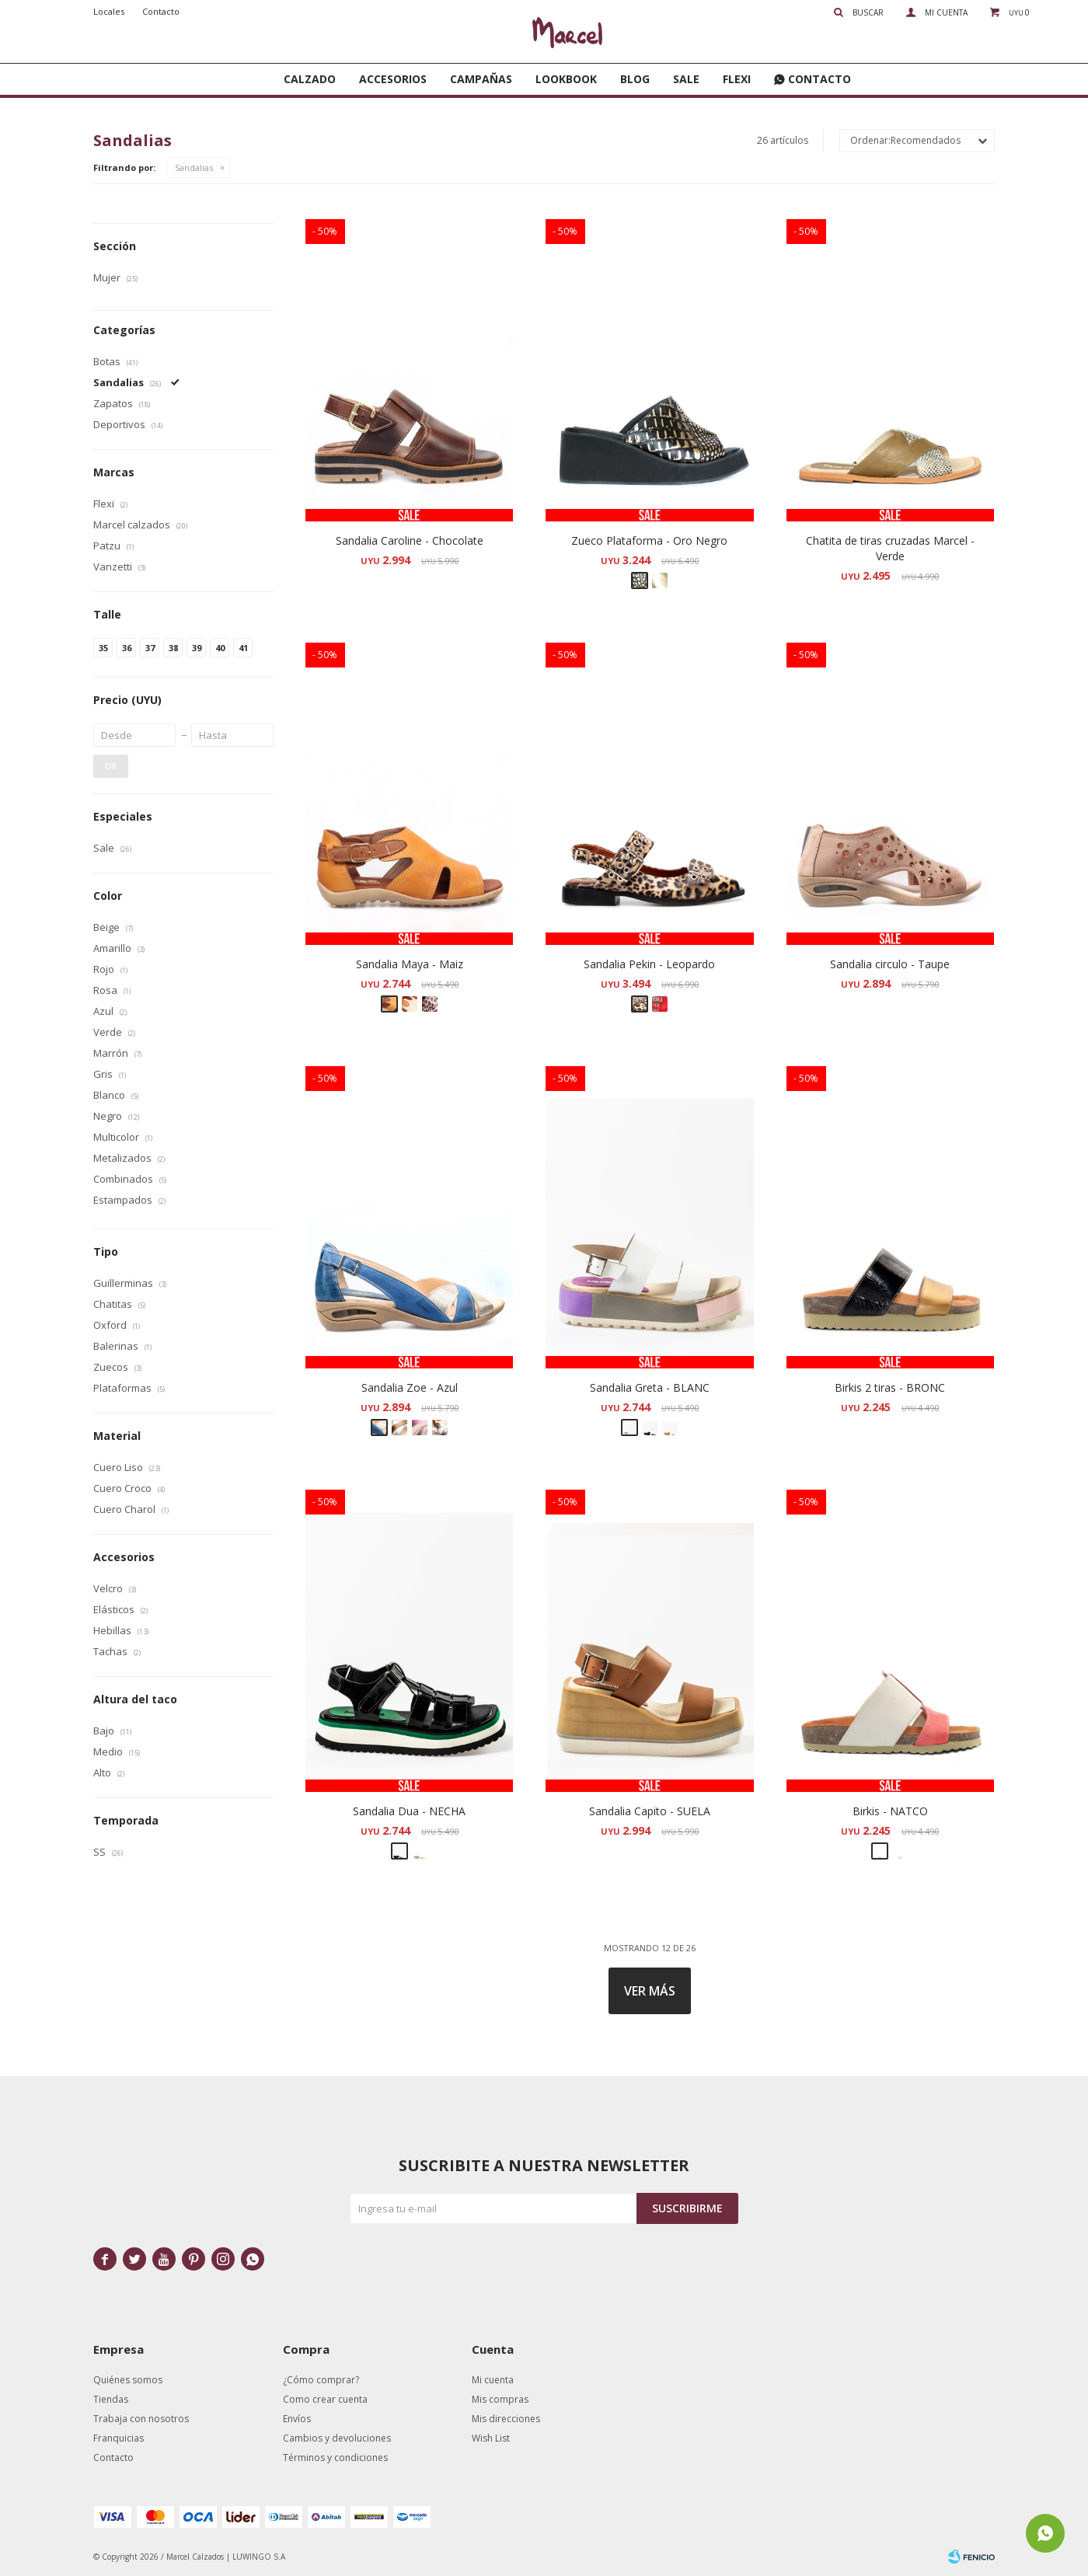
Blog (635, 78)
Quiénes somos (127, 2379)
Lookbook (566, 78)
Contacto (819, 78)
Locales (108, 11)
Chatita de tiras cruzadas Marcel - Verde (890, 548)
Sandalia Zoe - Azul (409, 1387)
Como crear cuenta (325, 2399)
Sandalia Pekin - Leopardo (649, 964)
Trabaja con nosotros (141, 2418)
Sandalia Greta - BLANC (650, 1387)
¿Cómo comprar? (321, 2379)
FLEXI (737, 78)
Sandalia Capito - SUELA (649, 1811)
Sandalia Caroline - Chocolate (409, 540)
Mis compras (500, 2399)
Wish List (491, 2438)
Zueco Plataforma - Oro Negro (649, 540)
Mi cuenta (493, 2379)
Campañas (481, 78)
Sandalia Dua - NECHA (409, 1811)
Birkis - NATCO (890, 1811)
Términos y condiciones (335, 2457)
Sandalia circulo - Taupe (890, 964)
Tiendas (110, 2399)
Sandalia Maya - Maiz (409, 964)
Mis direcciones (506, 2418)
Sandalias (194, 167)
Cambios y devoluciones (337, 2438)
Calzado (310, 78)
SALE (686, 78)
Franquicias (118, 2438)
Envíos (297, 2418)
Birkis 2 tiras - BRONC (890, 1387)
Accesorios (393, 78)
